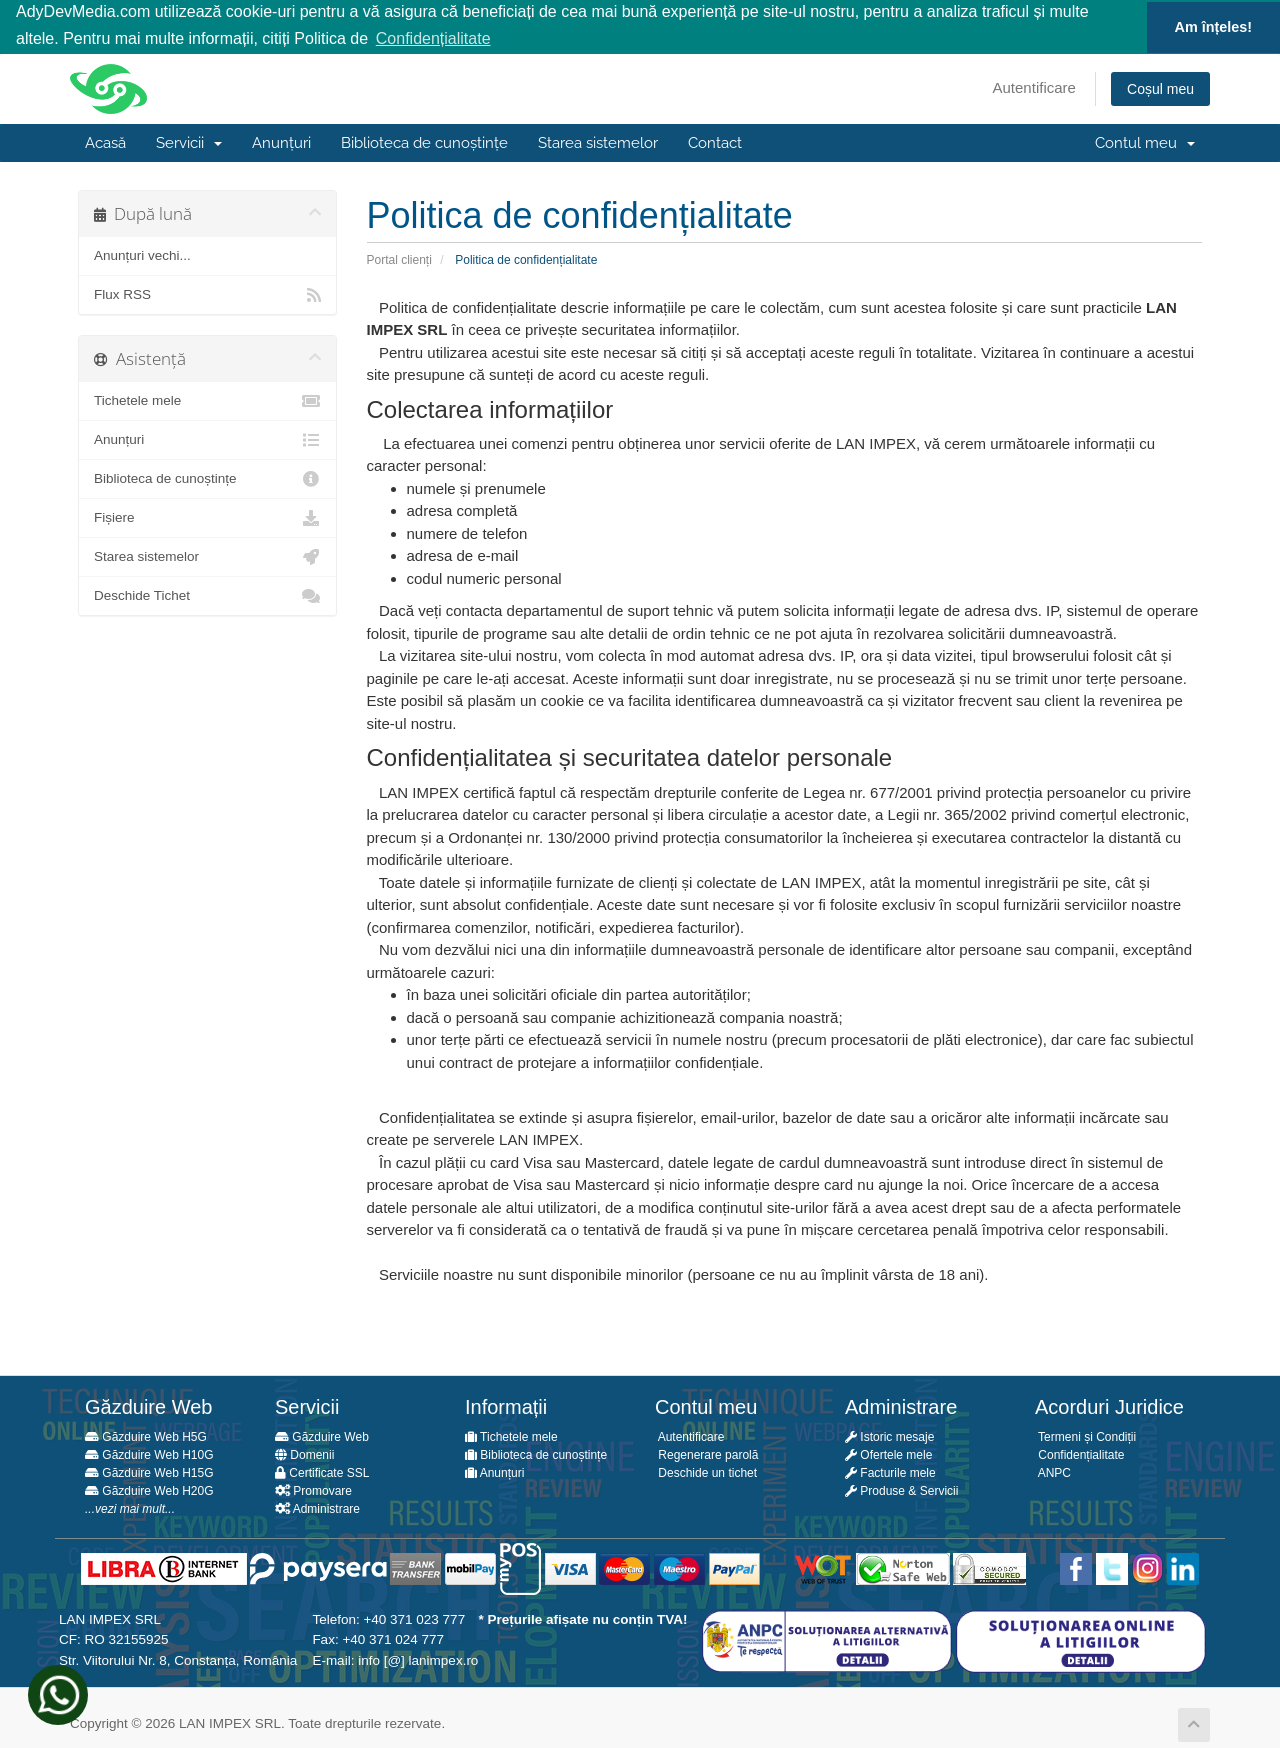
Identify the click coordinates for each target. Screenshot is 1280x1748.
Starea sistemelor (598, 142)
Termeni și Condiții (1085, 1436)
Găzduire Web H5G (146, 1436)
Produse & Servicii (901, 1490)
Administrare (317, 1508)
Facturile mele (890, 1472)
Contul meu (1145, 142)
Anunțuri (281, 142)
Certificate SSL (322, 1472)
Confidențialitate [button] (433, 38)
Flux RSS (207, 294)
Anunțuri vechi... (142, 254)
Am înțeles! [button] (1214, 27)
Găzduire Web (322, 1436)
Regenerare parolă (706, 1454)
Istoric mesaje (889, 1436)
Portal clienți (399, 258)
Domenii (304, 1454)
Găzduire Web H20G (149, 1490)
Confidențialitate (1079, 1454)
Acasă (105, 142)
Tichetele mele (207, 400)
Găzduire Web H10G (149, 1454)
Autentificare (1034, 86)
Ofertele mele (888, 1454)
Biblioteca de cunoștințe (424, 142)
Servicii (189, 142)
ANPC (1053, 1472)
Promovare (313, 1490)
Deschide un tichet (706, 1472)
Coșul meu (1160, 88)
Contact (715, 142)
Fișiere (207, 517)
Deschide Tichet (207, 595)
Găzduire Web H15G (149, 1472)
